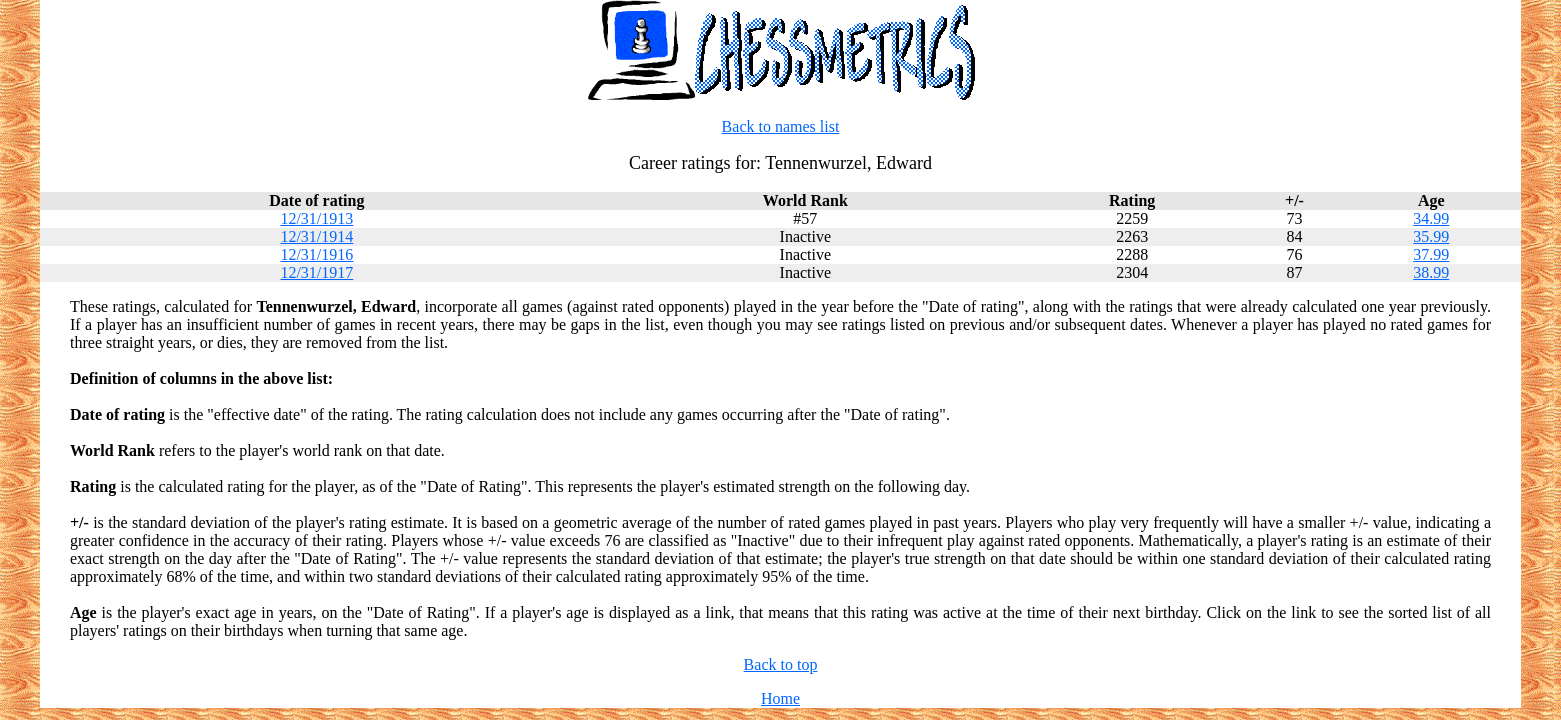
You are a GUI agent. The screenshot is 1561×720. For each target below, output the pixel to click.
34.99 (1431, 218)
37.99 (1431, 254)
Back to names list (781, 126)
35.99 (1431, 236)
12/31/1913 (316, 218)
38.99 (1431, 272)
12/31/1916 (316, 254)
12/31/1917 (316, 272)
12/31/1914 (316, 236)
